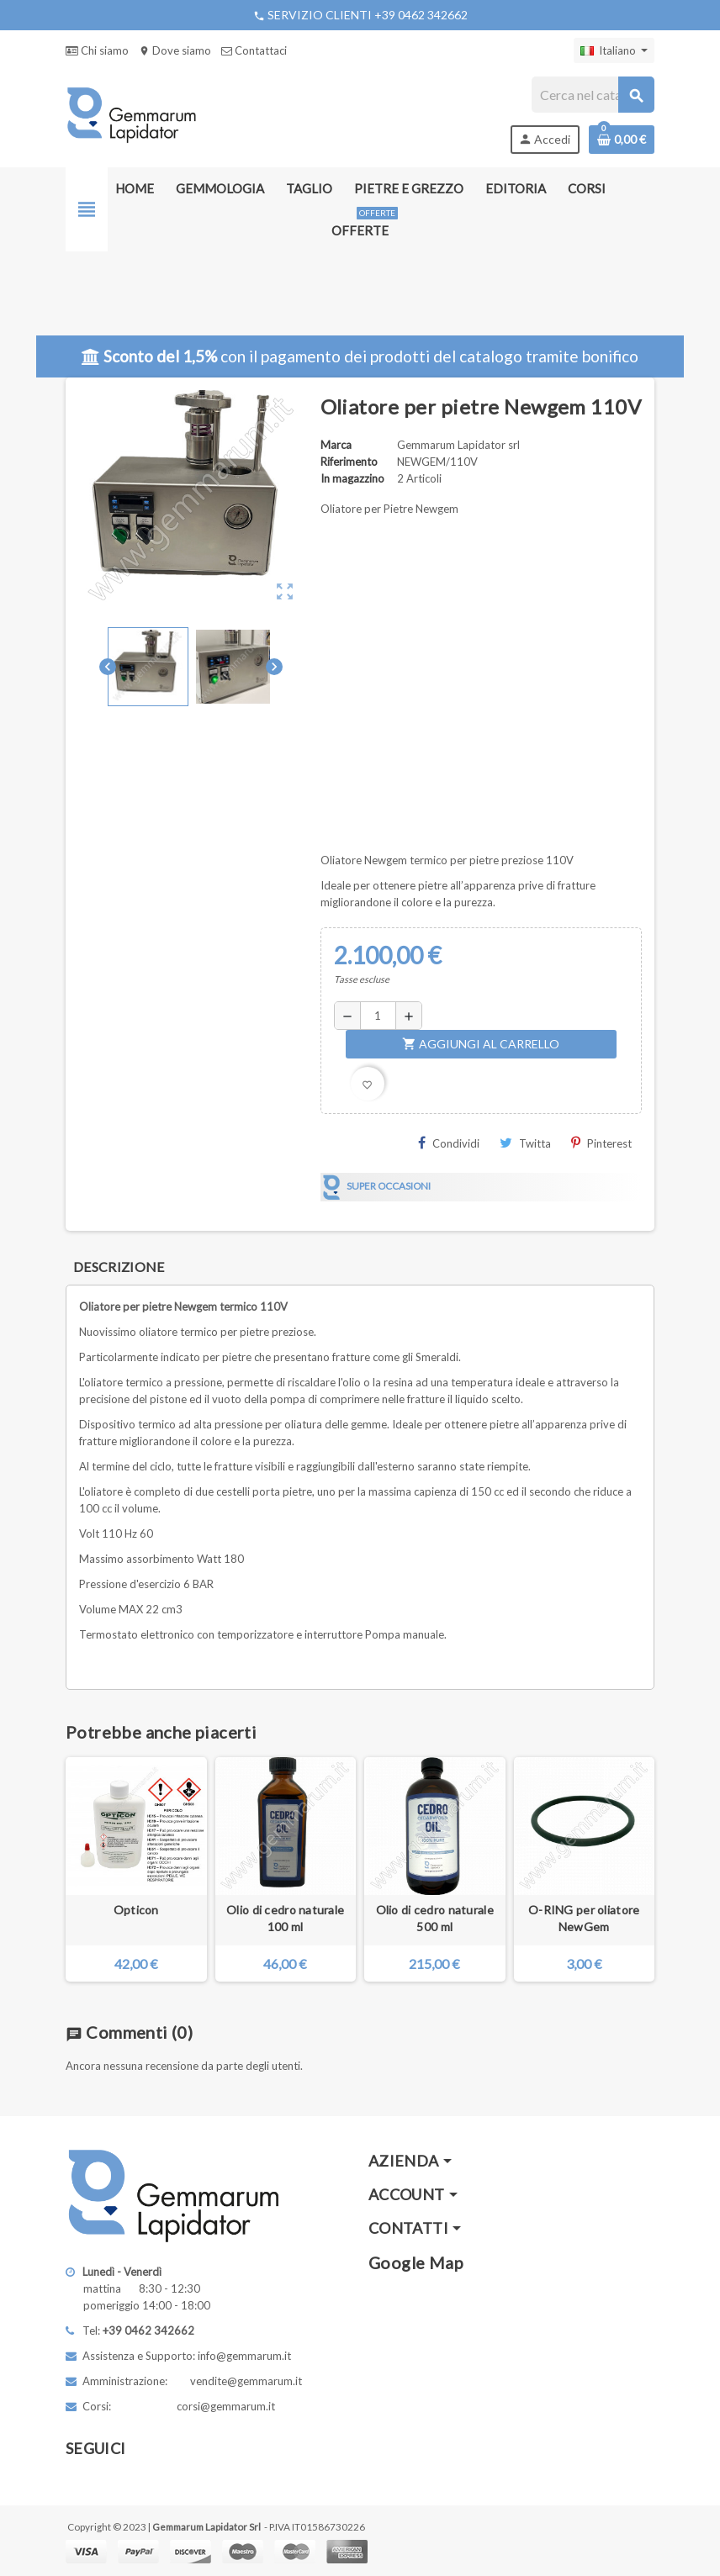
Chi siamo (97, 50)
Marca (336, 444)
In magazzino (352, 478)
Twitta (525, 1143)
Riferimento (349, 461)
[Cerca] (593, 95)
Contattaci (254, 50)
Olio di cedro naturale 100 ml (285, 1918)
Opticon (136, 1910)
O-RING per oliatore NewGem (583, 1918)
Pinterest (601, 1143)
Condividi (448, 1143)
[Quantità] (378, 1015)
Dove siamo (175, 50)
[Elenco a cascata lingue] (614, 50)
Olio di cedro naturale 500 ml (435, 1918)
